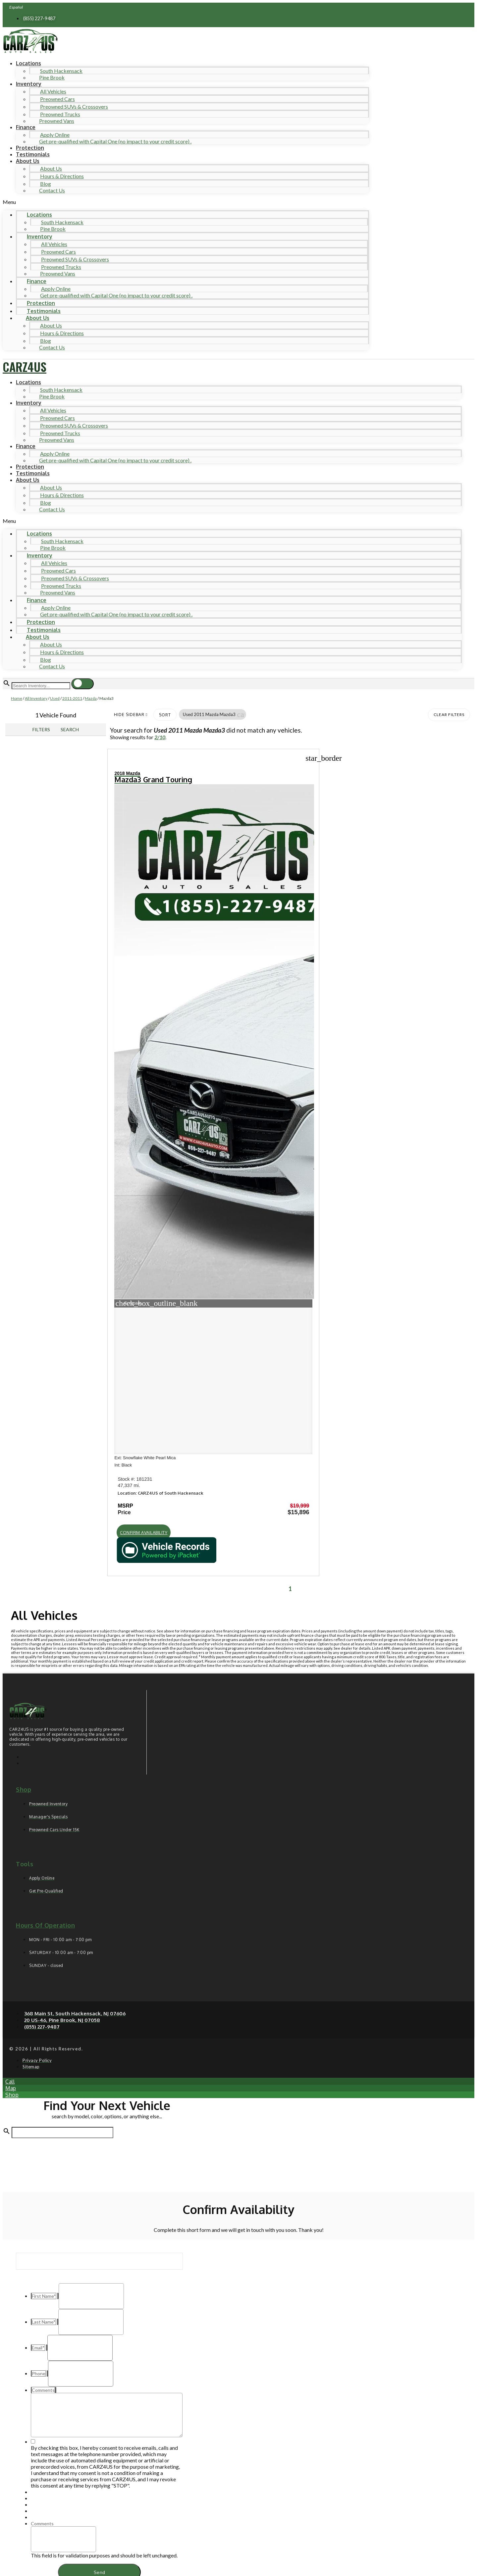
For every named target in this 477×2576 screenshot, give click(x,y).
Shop (23, 1720)
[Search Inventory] (41, 685)
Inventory (28, 83)
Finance (25, 127)
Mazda (91, 698)
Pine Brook (52, 77)
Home (16, 698)
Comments (42, 2454)
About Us (27, 161)
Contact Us (52, 190)
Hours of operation (45, 1856)
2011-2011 (72, 698)
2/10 (159, 737)
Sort (165, 714)
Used (55, 698)
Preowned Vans (56, 121)
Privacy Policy (138, 2522)
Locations (28, 63)
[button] (186, 202)
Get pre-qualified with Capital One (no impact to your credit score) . (115, 141)
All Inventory (36, 698)
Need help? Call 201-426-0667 (238, 2565)
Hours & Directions (62, 176)
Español (16, 7)
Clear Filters (449, 714)
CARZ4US (24, 366)
